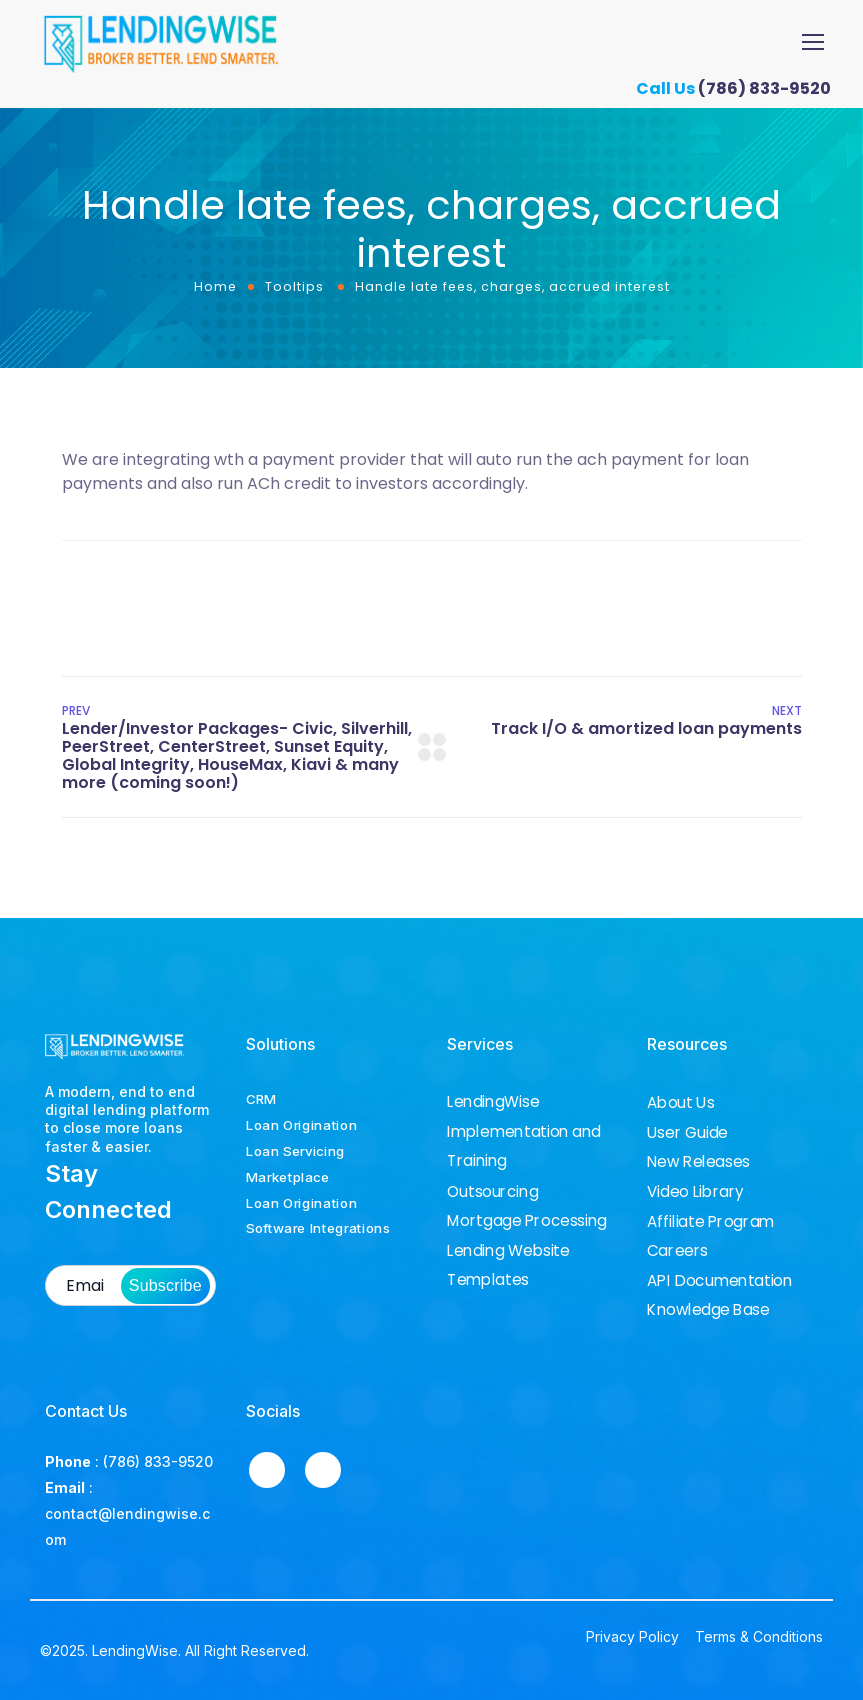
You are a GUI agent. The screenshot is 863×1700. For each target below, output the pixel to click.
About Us (680, 1103)
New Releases (698, 1162)
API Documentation (719, 1281)
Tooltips (294, 286)
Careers (677, 1251)
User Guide (687, 1133)
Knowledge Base (708, 1310)
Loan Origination (301, 1125)
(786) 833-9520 (772, 88)
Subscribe (165, 1285)
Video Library (695, 1192)
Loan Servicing (295, 1151)
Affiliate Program (710, 1222)
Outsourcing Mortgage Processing (527, 1205)
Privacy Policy (632, 1636)
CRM (261, 1099)
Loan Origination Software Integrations (318, 1216)
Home (215, 286)
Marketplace (288, 1177)
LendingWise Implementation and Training (524, 1131)
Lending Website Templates (508, 1264)
